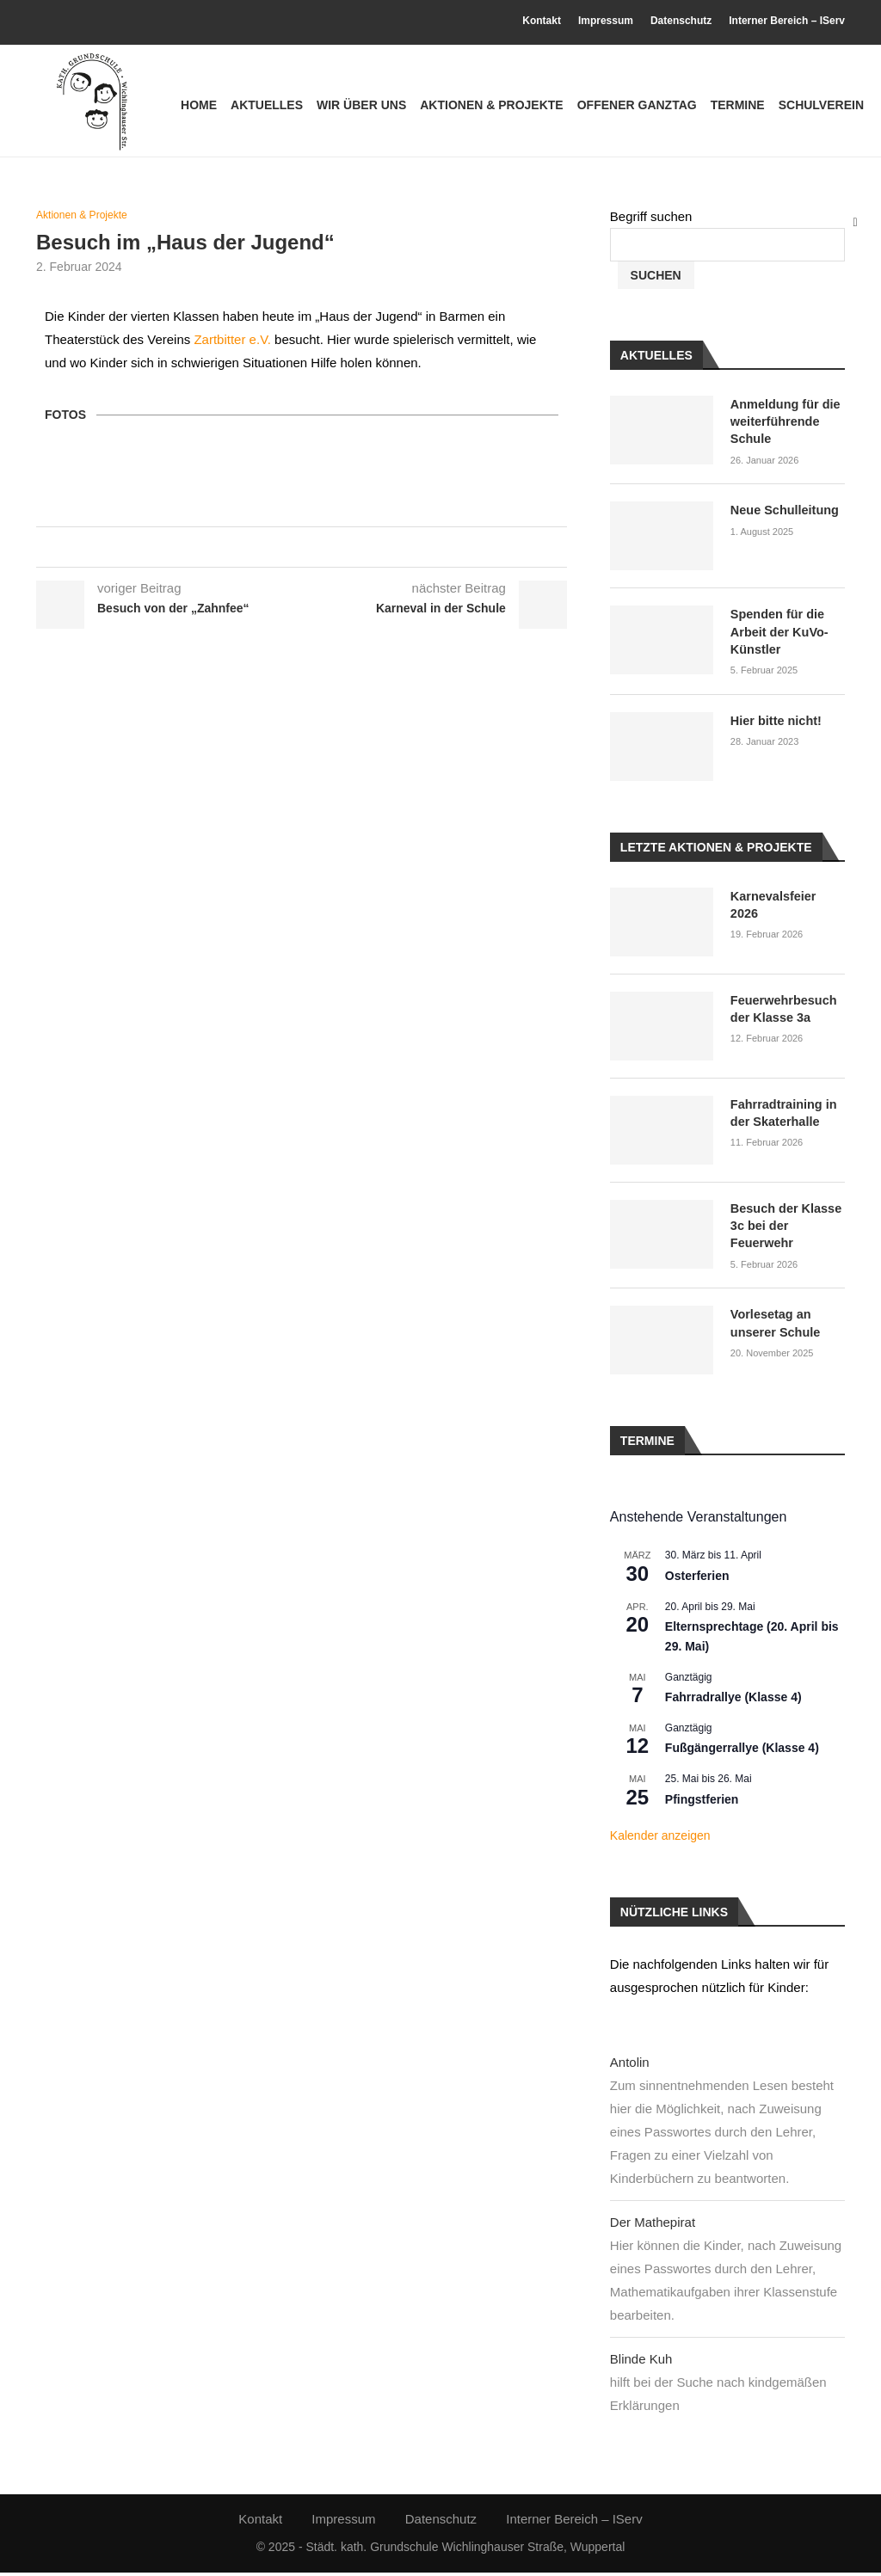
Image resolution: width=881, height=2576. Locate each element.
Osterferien (697, 1578)
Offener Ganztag (637, 105)
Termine (738, 105)
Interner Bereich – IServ (787, 21)
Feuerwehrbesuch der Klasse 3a (782, 1012)
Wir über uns (361, 105)
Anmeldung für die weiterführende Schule (783, 428)
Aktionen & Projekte (491, 105)
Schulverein (821, 105)
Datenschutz (681, 21)
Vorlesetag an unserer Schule (773, 1325)
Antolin (630, 2064)
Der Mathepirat (652, 2224)
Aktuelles (267, 105)
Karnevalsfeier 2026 (787, 900)
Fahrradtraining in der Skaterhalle (782, 1116)
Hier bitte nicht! (774, 724)
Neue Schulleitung (782, 516)
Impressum (605, 21)
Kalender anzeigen (660, 1839)
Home (199, 105)
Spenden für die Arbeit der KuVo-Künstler (777, 637)
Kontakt (541, 21)
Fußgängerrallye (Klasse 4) (742, 1751)
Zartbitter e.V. (232, 348)
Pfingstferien (702, 1802)
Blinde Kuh (641, 2361)
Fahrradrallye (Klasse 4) (733, 1700)
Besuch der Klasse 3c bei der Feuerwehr (784, 1228)
